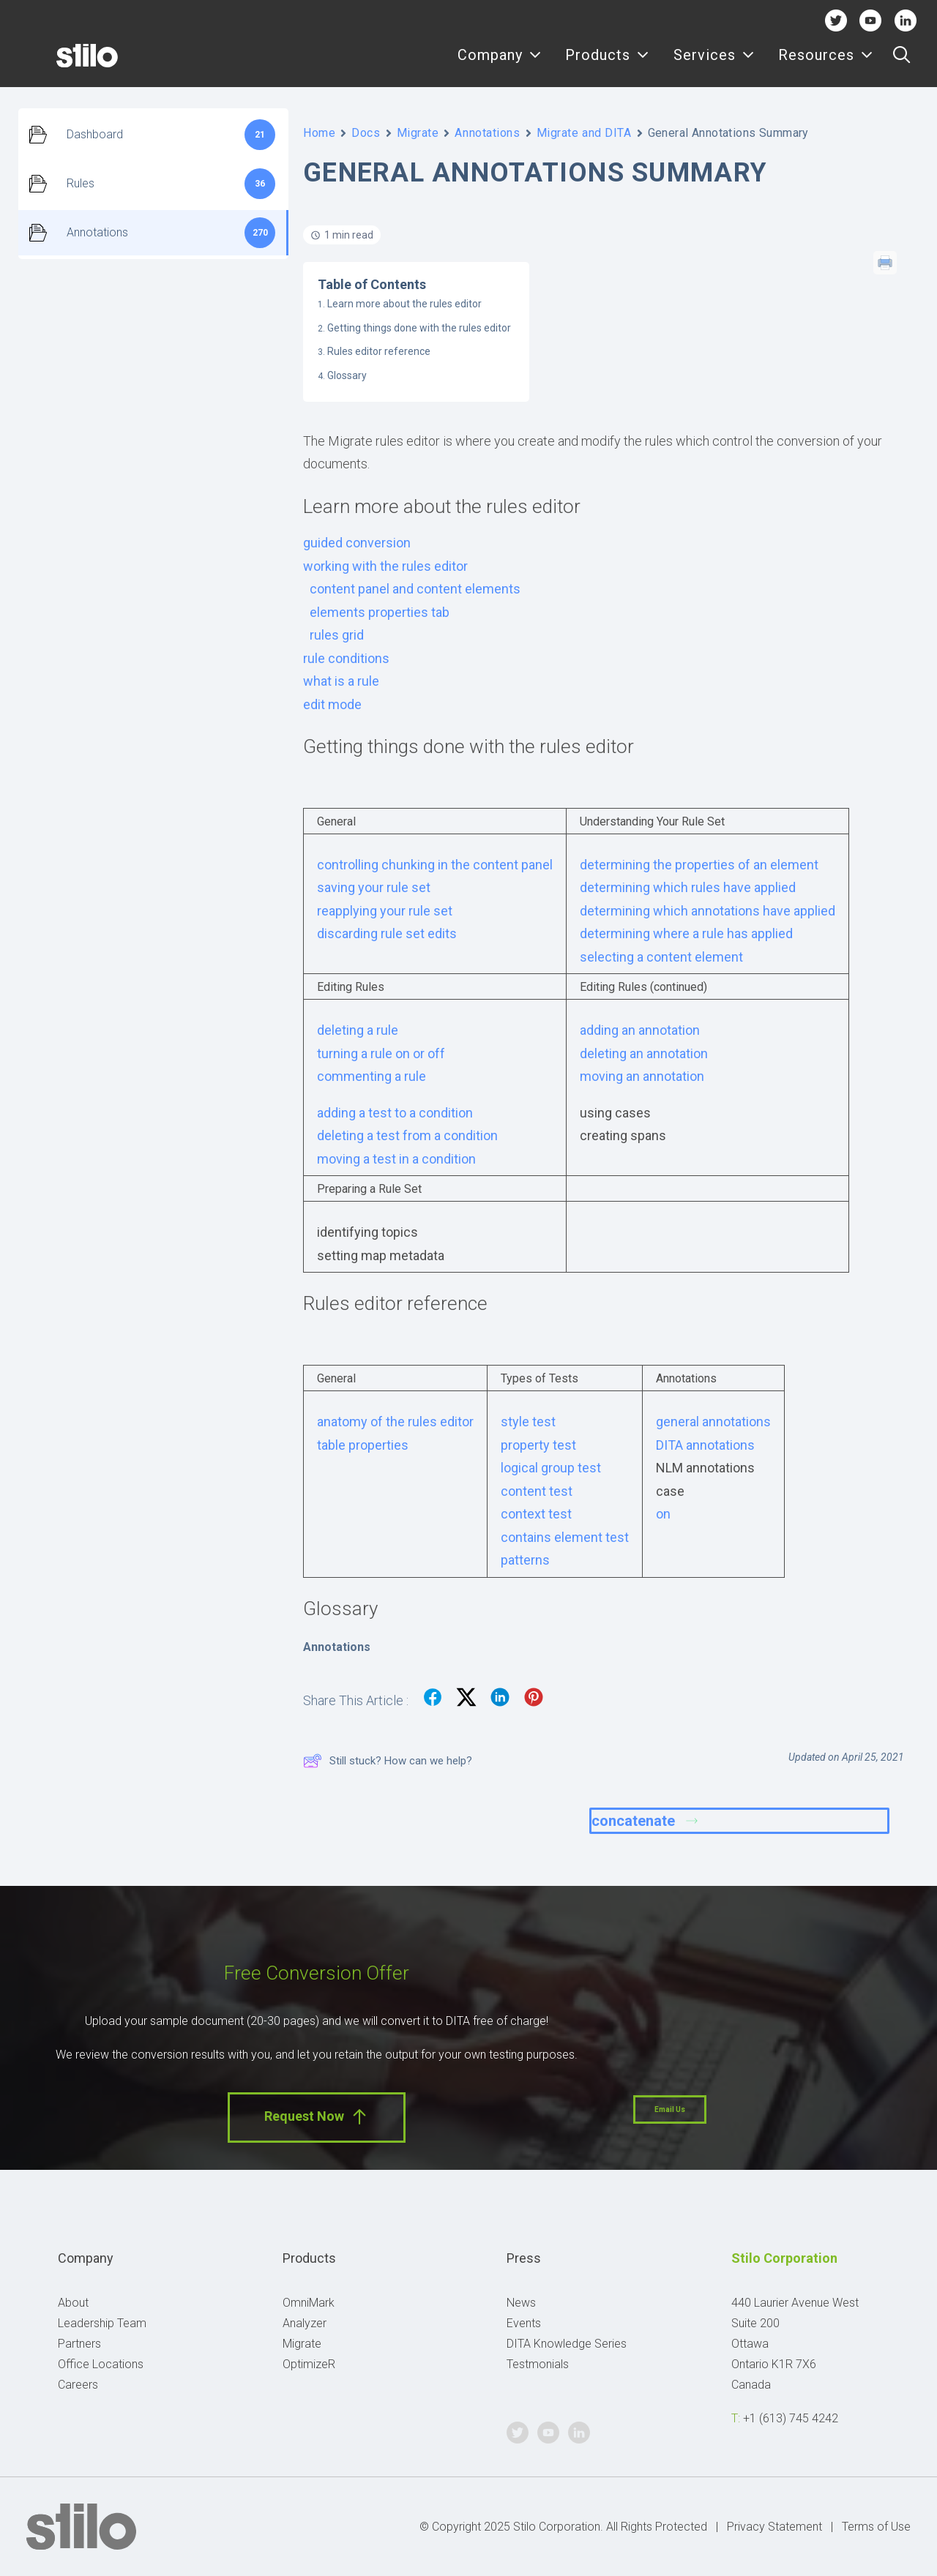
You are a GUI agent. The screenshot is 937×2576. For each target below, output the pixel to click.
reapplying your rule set (384, 910)
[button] (901, 63)
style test (528, 1421)
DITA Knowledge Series (567, 2344)
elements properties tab (379, 612)
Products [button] (607, 64)
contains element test (565, 1537)
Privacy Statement (774, 2527)
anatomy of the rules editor (395, 1421)
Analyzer (304, 2323)
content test (536, 1491)
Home (319, 133)
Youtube (871, 20)
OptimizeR (309, 2364)
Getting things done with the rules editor (419, 328)
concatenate (644, 1821)
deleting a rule (357, 1030)
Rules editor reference (378, 351)
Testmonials (538, 2364)
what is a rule (341, 681)
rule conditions (346, 658)
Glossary (347, 375)
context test (536, 1513)
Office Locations (100, 2364)
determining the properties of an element (699, 864)
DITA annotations (705, 1445)
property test (538, 1445)
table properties (362, 1445)
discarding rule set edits (387, 933)
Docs (365, 133)
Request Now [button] (316, 2117)
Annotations (487, 133)
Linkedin (905, 20)
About (73, 2303)
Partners (79, 2344)
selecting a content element (661, 957)
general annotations (713, 1421)
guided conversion (357, 542)
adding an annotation (640, 1030)
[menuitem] (499, 63)
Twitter (835, 20)
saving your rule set (373, 887)
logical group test (551, 1467)
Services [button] (714, 64)
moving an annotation (642, 1076)
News (521, 2303)
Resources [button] (825, 64)
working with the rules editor (385, 566)
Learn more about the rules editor (404, 304)
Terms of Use (876, 2527)
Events (524, 2323)
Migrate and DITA (584, 133)
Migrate (418, 133)
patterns (525, 1560)
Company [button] (500, 64)
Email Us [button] (669, 2109)
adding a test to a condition (395, 1112)
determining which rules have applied (688, 887)
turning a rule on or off (381, 1053)
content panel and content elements (415, 588)
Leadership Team (102, 2323)
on (663, 1513)
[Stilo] (65, 64)
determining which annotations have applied (707, 910)
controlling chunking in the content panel (435, 864)
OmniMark (309, 2303)
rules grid (337, 635)
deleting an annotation (644, 1053)
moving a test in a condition (396, 1159)
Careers (78, 2385)
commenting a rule (371, 1076)
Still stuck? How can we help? (387, 1760)
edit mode (332, 704)
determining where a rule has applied (686, 933)
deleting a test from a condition (407, 1135)
